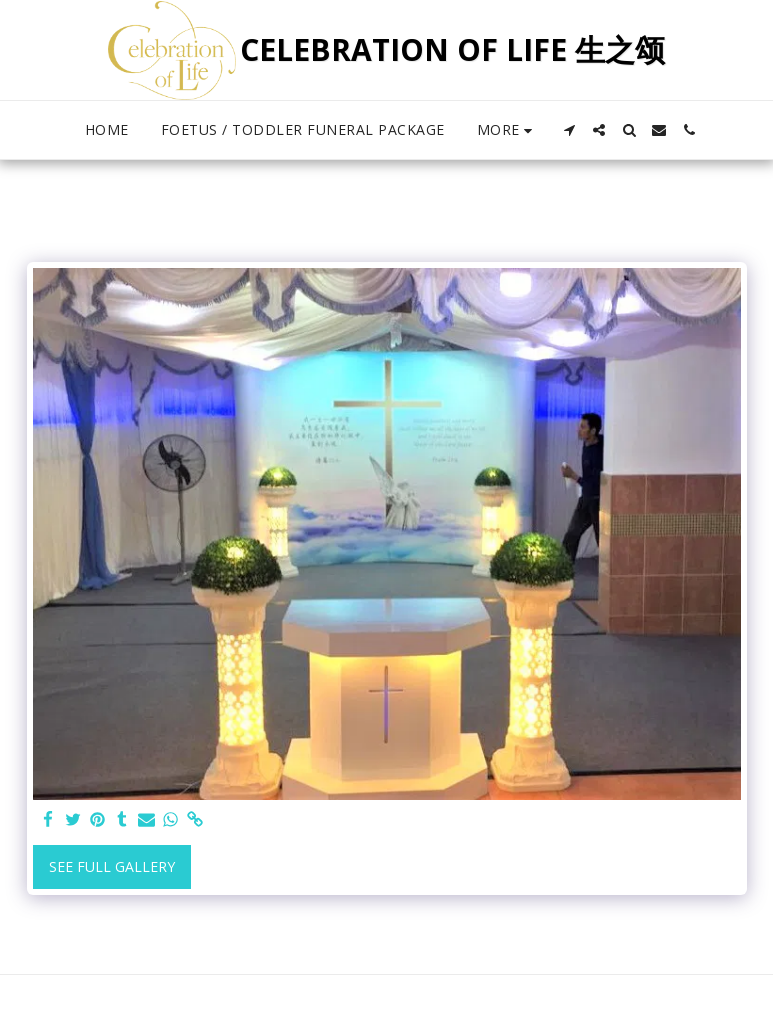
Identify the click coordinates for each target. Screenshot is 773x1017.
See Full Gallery (112, 866)
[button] (569, 130)
